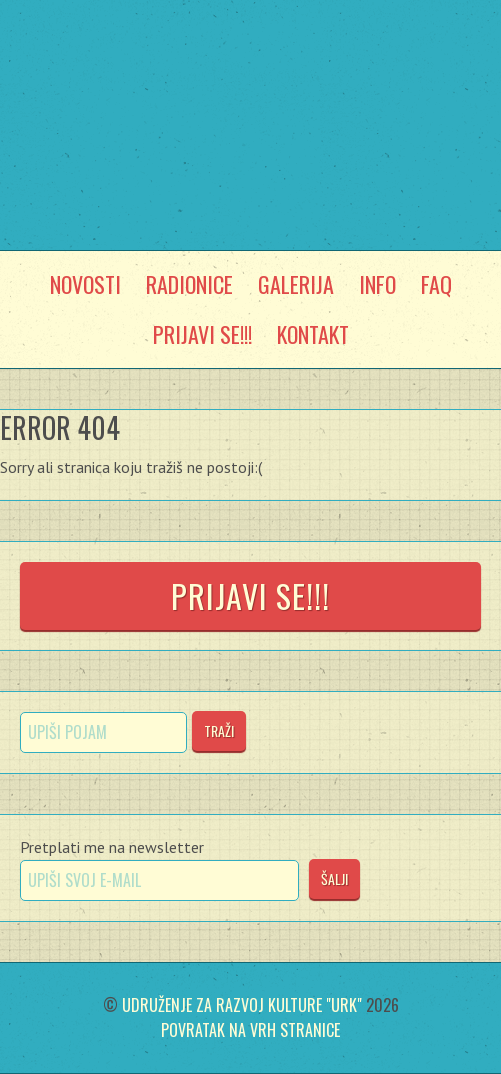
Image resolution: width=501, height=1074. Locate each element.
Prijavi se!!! (250, 595)
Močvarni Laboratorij (251, 82)
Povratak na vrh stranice (250, 1030)
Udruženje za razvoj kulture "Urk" (242, 1005)
